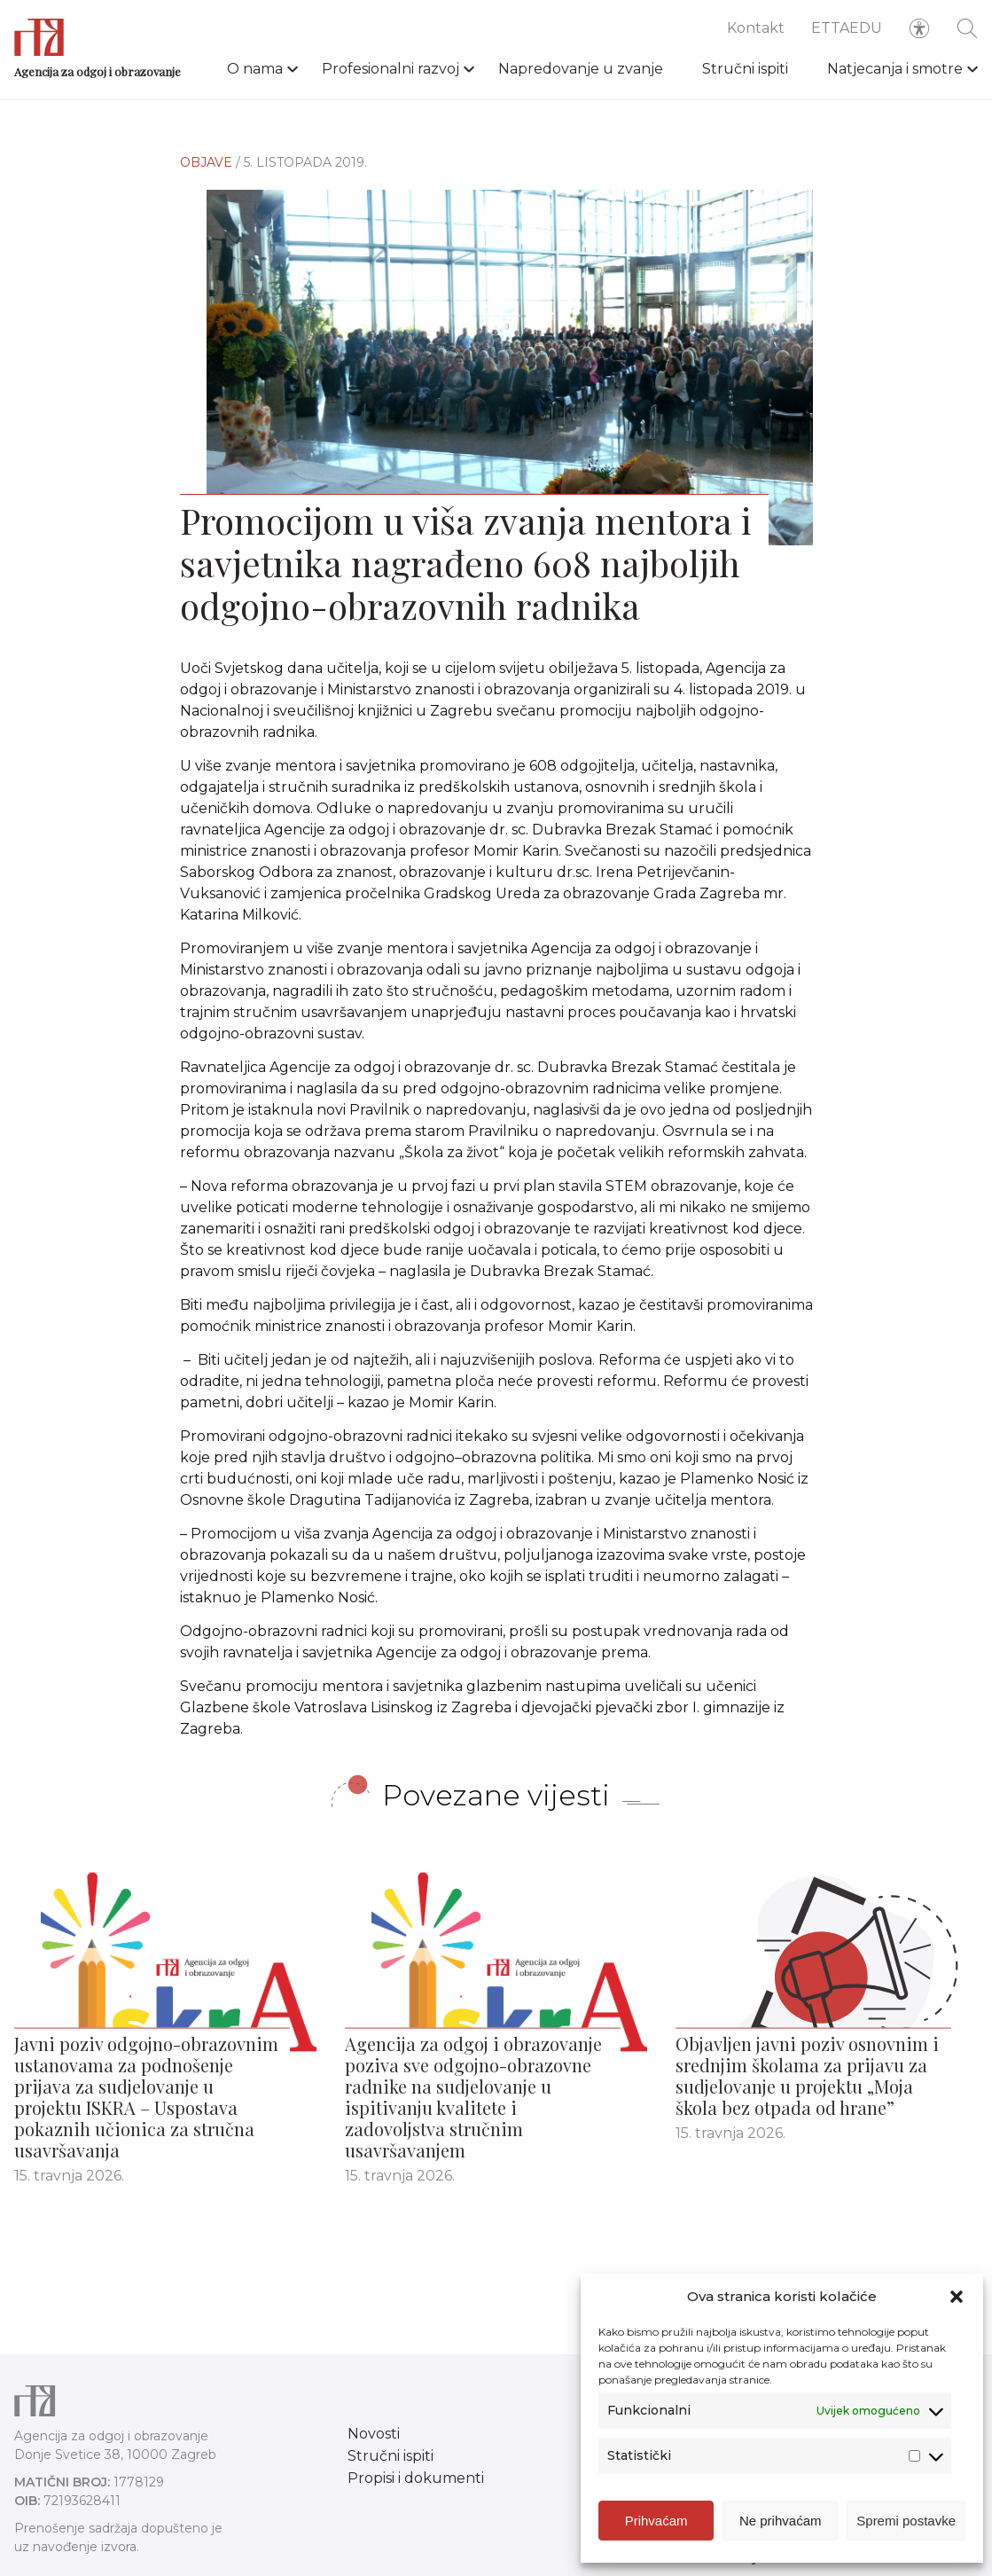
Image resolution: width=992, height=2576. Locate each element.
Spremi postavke (906, 2520)
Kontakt (756, 28)
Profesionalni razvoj (390, 68)
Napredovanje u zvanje (580, 68)
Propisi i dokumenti (416, 2478)
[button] (956, 2297)
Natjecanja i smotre (895, 68)
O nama (255, 68)
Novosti (374, 2433)
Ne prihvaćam (780, 2520)
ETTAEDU (846, 28)
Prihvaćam (656, 2520)
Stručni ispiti (745, 68)
